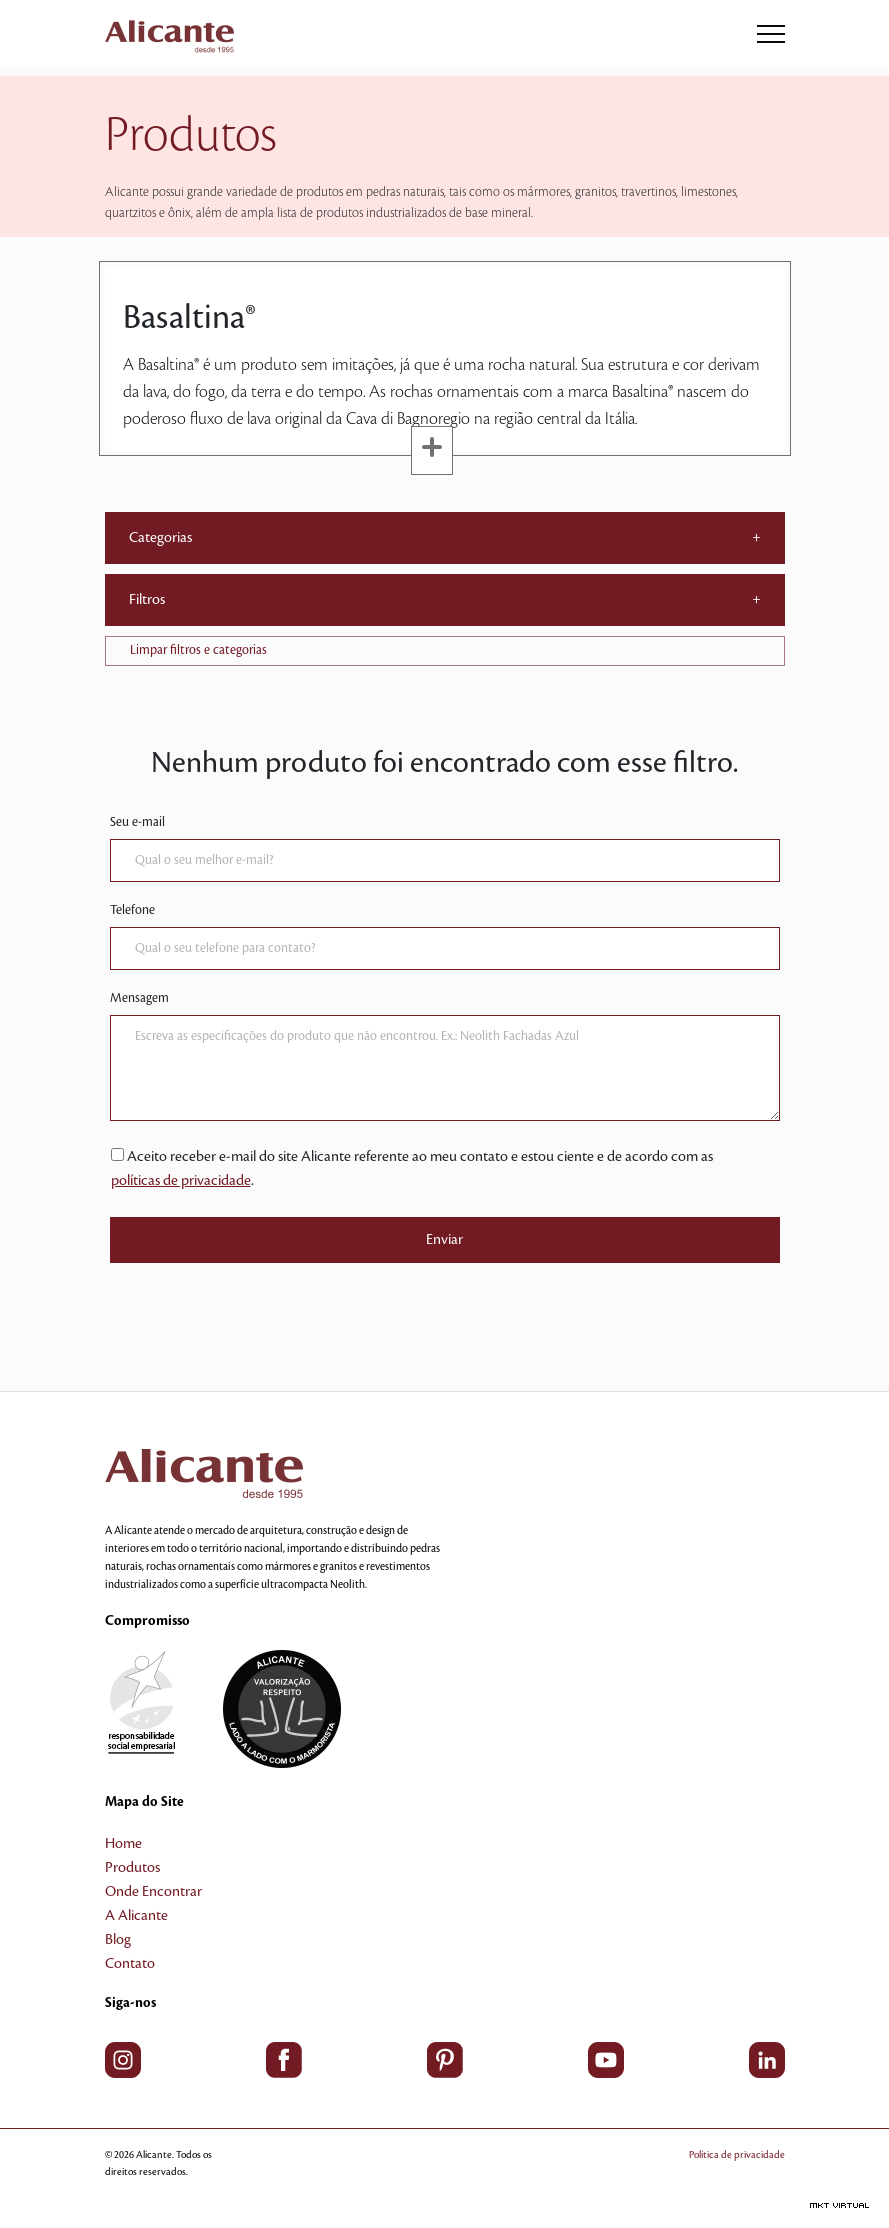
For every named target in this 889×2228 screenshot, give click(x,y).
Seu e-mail (137, 822)
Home (123, 1844)
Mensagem (139, 998)
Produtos (132, 1868)
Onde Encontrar (153, 1892)
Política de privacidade (737, 2154)
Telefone (132, 910)
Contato (130, 1964)
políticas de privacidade (181, 1181)
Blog (118, 1940)
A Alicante (136, 1916)
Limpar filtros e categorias (198, 650)
